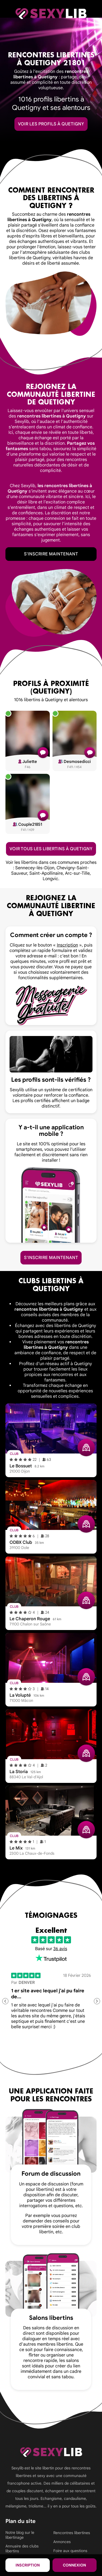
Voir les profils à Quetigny (51, 124)
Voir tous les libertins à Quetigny (51, 849)
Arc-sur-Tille (77, 873)
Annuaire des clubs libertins (22, 2548)
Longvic (50, 879)
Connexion (74, 2565)
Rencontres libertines (71, 2532)
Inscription (28, 2565)
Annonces (62, 2541)
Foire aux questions (70, 2550)
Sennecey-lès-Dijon (34, 868)
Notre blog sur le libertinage (19, 2535)
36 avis (60, 1949)
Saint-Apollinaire (46, 873)
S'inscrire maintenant (51, 554)
